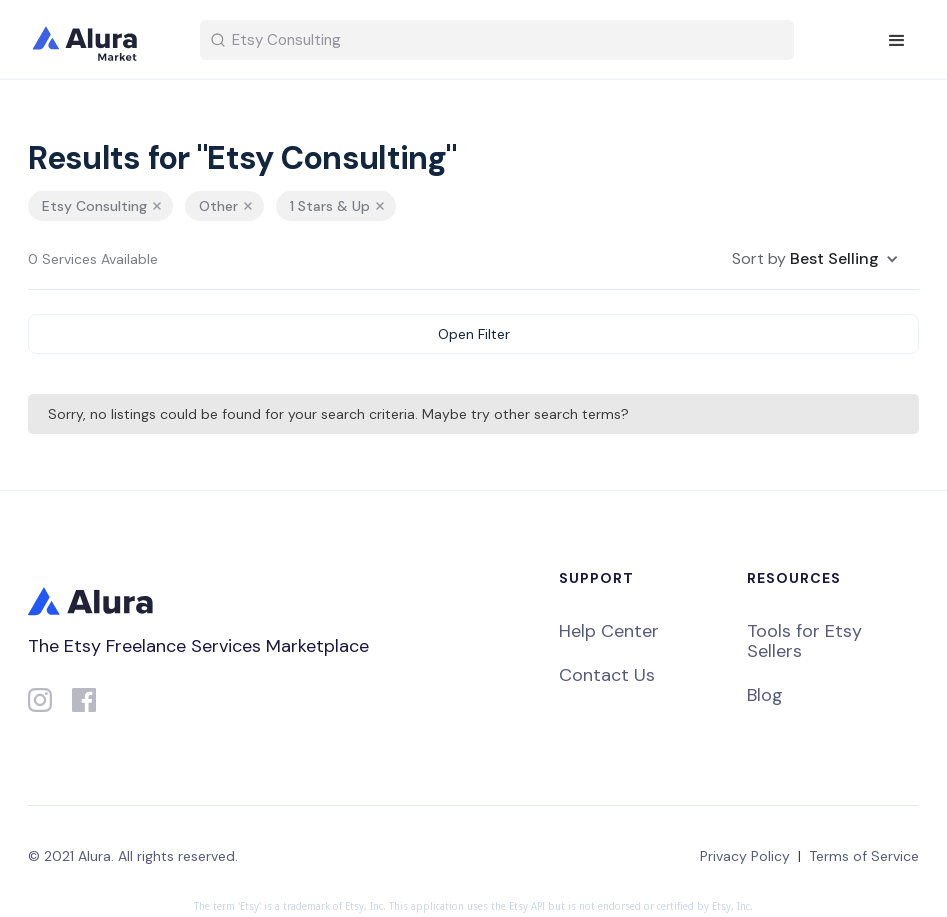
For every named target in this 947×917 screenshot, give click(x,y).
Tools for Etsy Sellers (804, 641)
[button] (897, 41)
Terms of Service (864, 856)
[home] (98, 40)
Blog (765, 695)
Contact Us (607, 675)
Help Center (609, 631)
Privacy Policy (745, 856)
